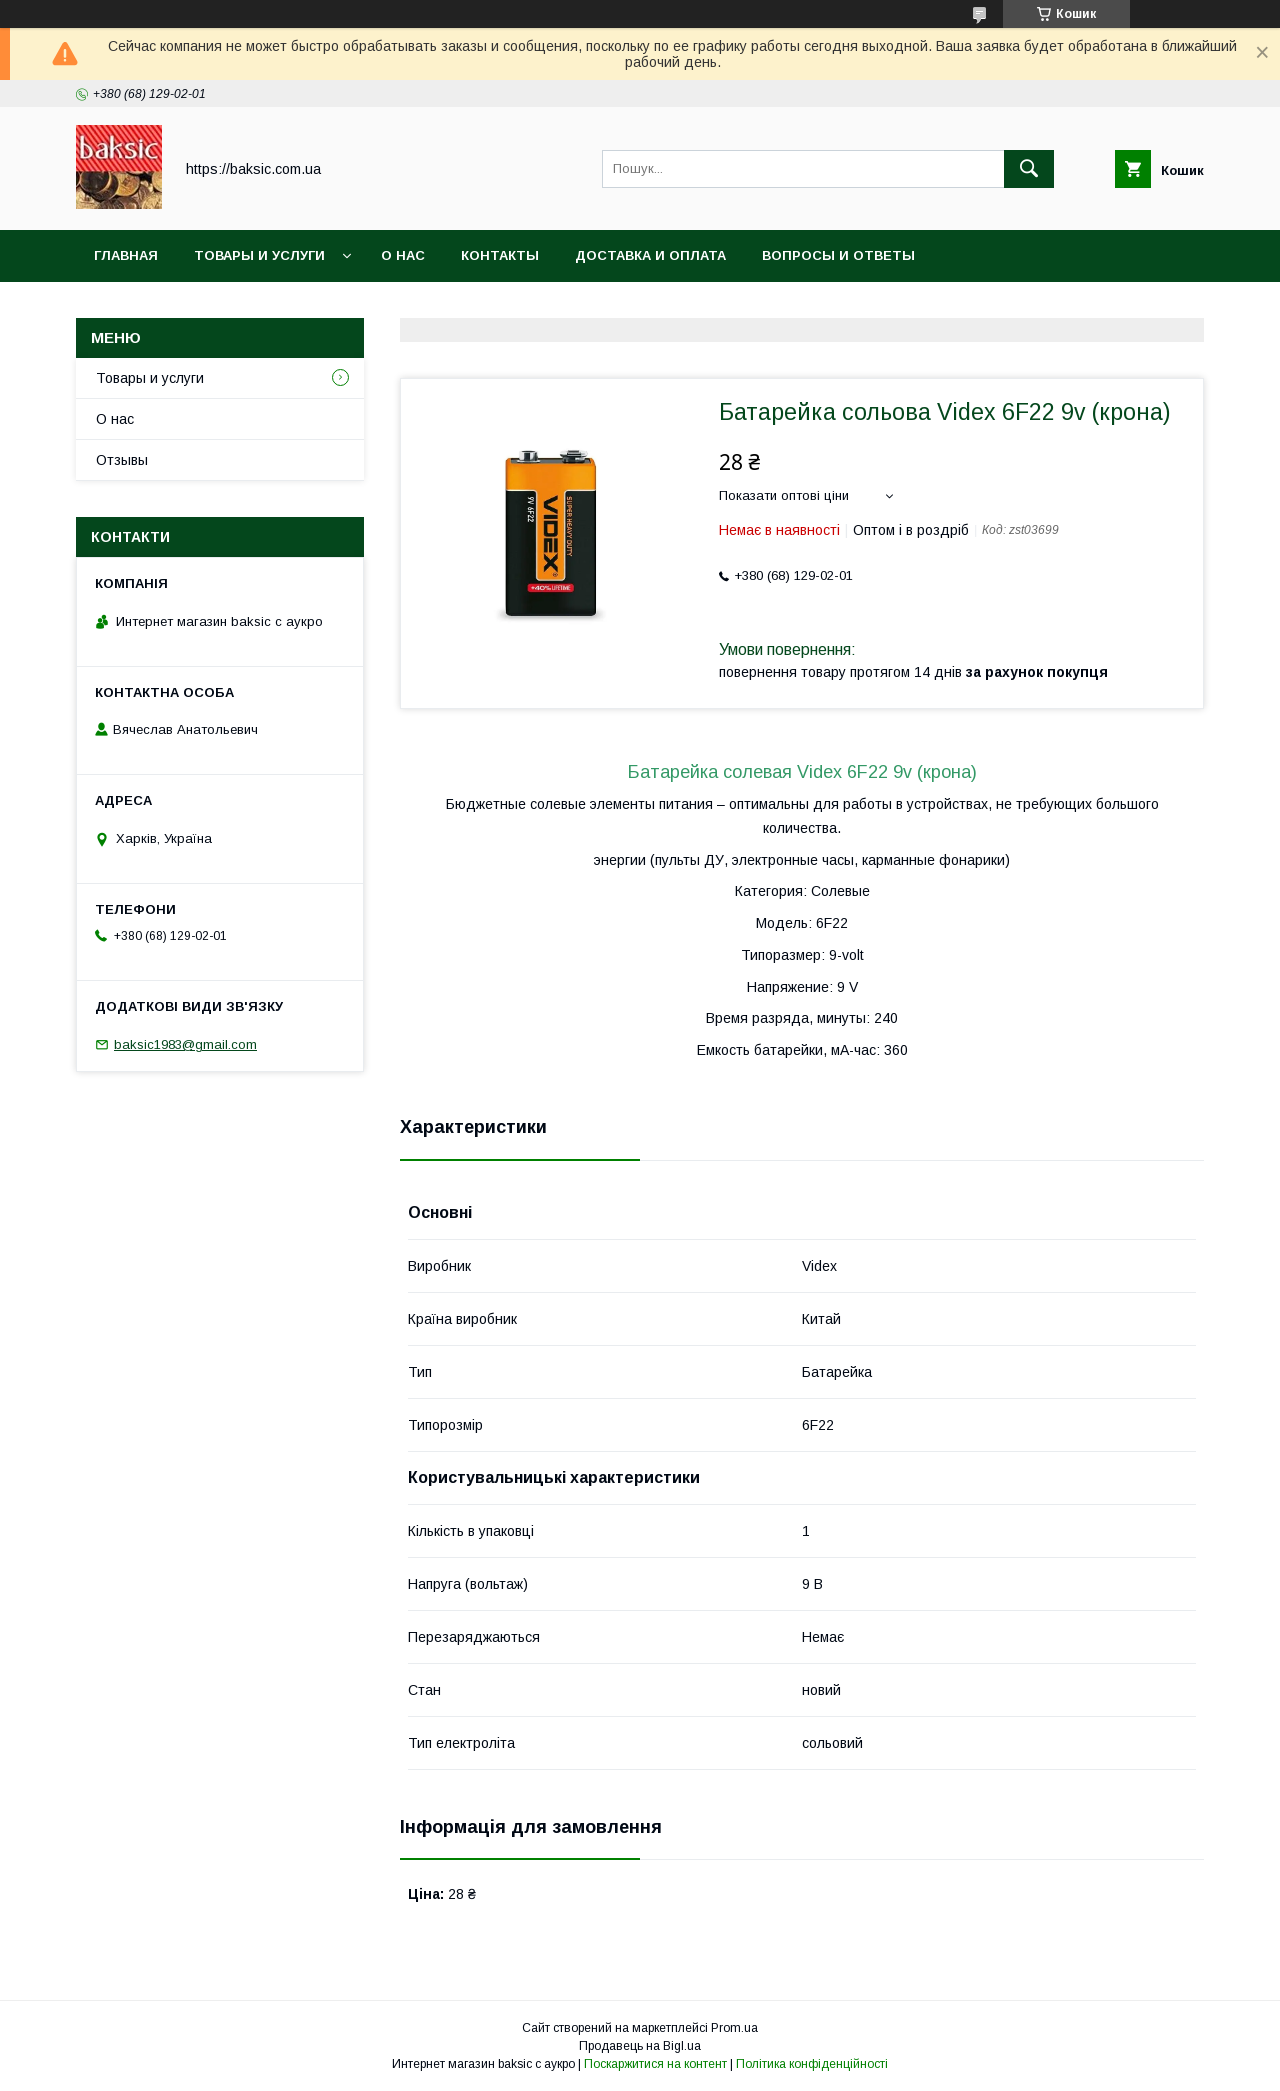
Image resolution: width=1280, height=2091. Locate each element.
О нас (403, 255)
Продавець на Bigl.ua (640, 2046)
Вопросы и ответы (838, 255)
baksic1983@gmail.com (185, 1044)
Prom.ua (734, 2028)
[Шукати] (1029, 169)
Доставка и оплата (650, 255)
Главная (126, 255)
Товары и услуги (259, 255)
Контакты (500, 255)
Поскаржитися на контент (655, 2064)
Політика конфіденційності (812, 2064)
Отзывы (122, 460)
